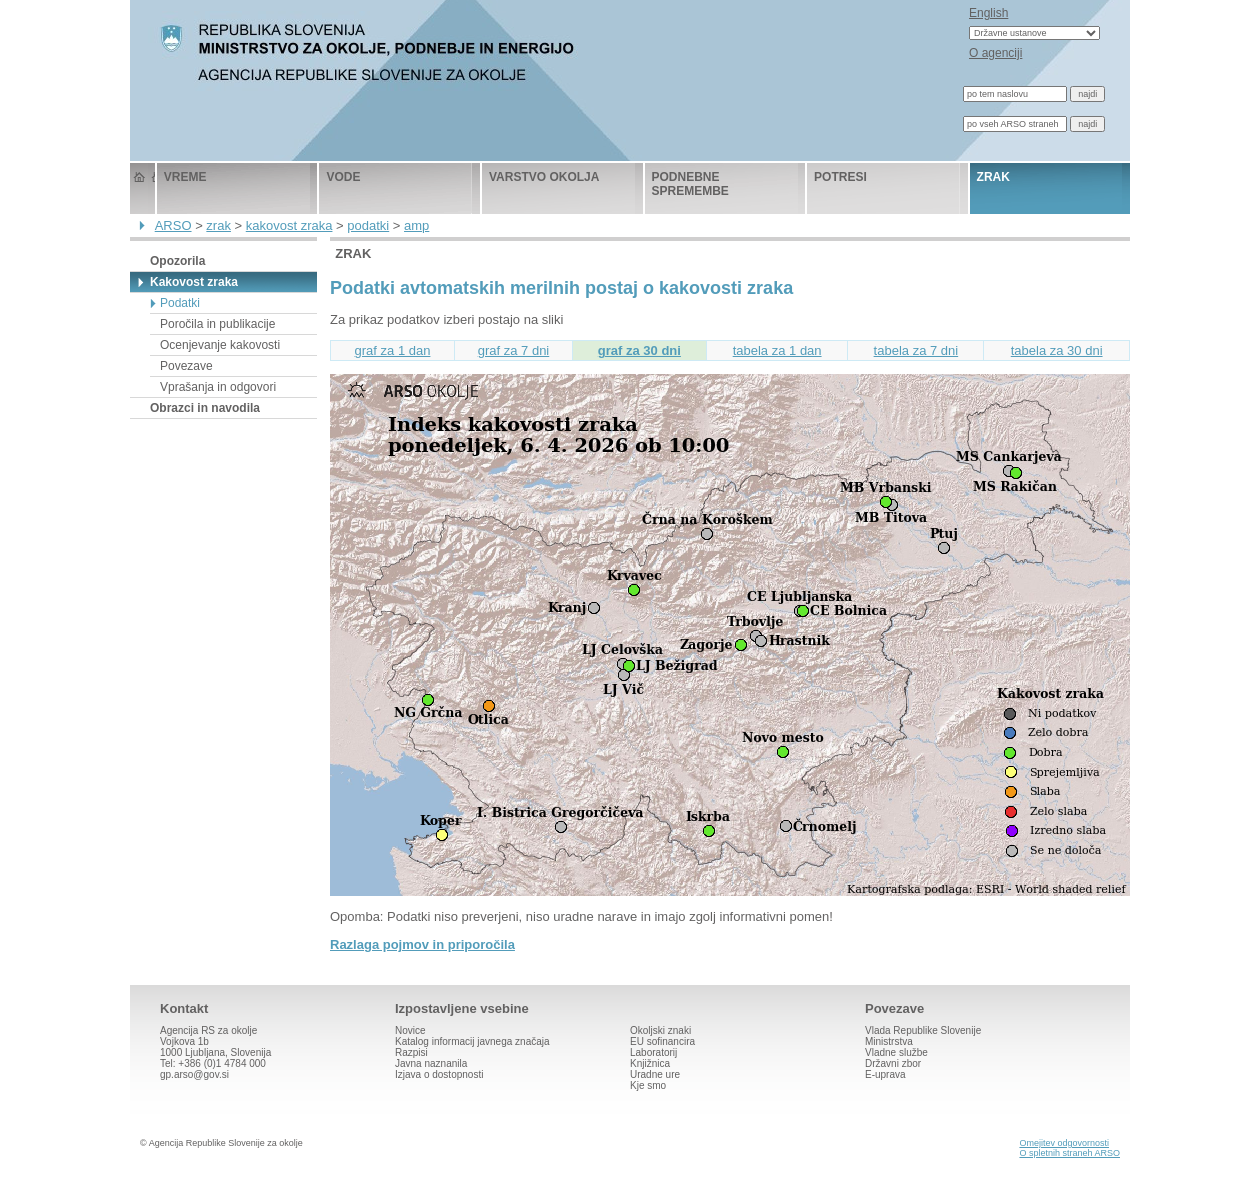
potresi (840, 177)
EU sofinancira (662, 1041)
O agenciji (995, 53)
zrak (993, 177)
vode (343, 177)
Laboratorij (653, 1052)
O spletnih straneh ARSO (1069, 1153)
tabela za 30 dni (1057, 350)
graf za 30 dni (639, 350)
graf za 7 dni (514, 350)
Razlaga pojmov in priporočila (422, 944)
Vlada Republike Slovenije (923, 1030)
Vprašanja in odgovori (218, 387)
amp (416, 225)
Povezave (186, 366)
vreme (185, 177)
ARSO (173, 225)
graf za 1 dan (393, 350)
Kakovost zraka (194, 282)
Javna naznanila (431, 1063)
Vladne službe (896, 1052)
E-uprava (885, 1074)
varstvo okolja (544, 177)
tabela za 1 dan (777, 350)
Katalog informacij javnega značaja (472, 1041)
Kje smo (648, 1085)
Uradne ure (655, 1074)
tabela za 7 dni (916, 350)
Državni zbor (893, 1063)
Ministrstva (889, 1041)
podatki (368, 225)
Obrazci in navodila (205, 408)
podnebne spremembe (690, 184)
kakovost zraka (289, 225)
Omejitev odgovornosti (1064, 1143)
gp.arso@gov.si (194, 1074)
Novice (410, 1030)
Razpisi (411, 1052)
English (988, 13)
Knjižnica (650, 1063)
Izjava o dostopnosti (439, 1074)
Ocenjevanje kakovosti (220, 345)
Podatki (180, 303)
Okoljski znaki (660, 1030)
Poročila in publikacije (217, 324)
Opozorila (177, 261)
